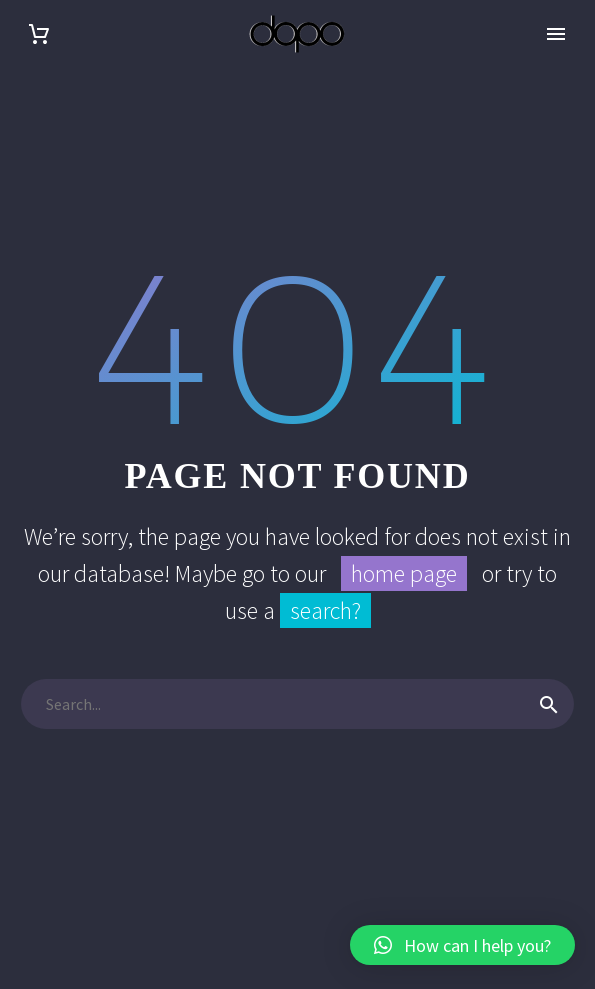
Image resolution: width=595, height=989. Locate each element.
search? (325, 610)
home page (404, 573)
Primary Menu (556, 34)
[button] (462, 945)
